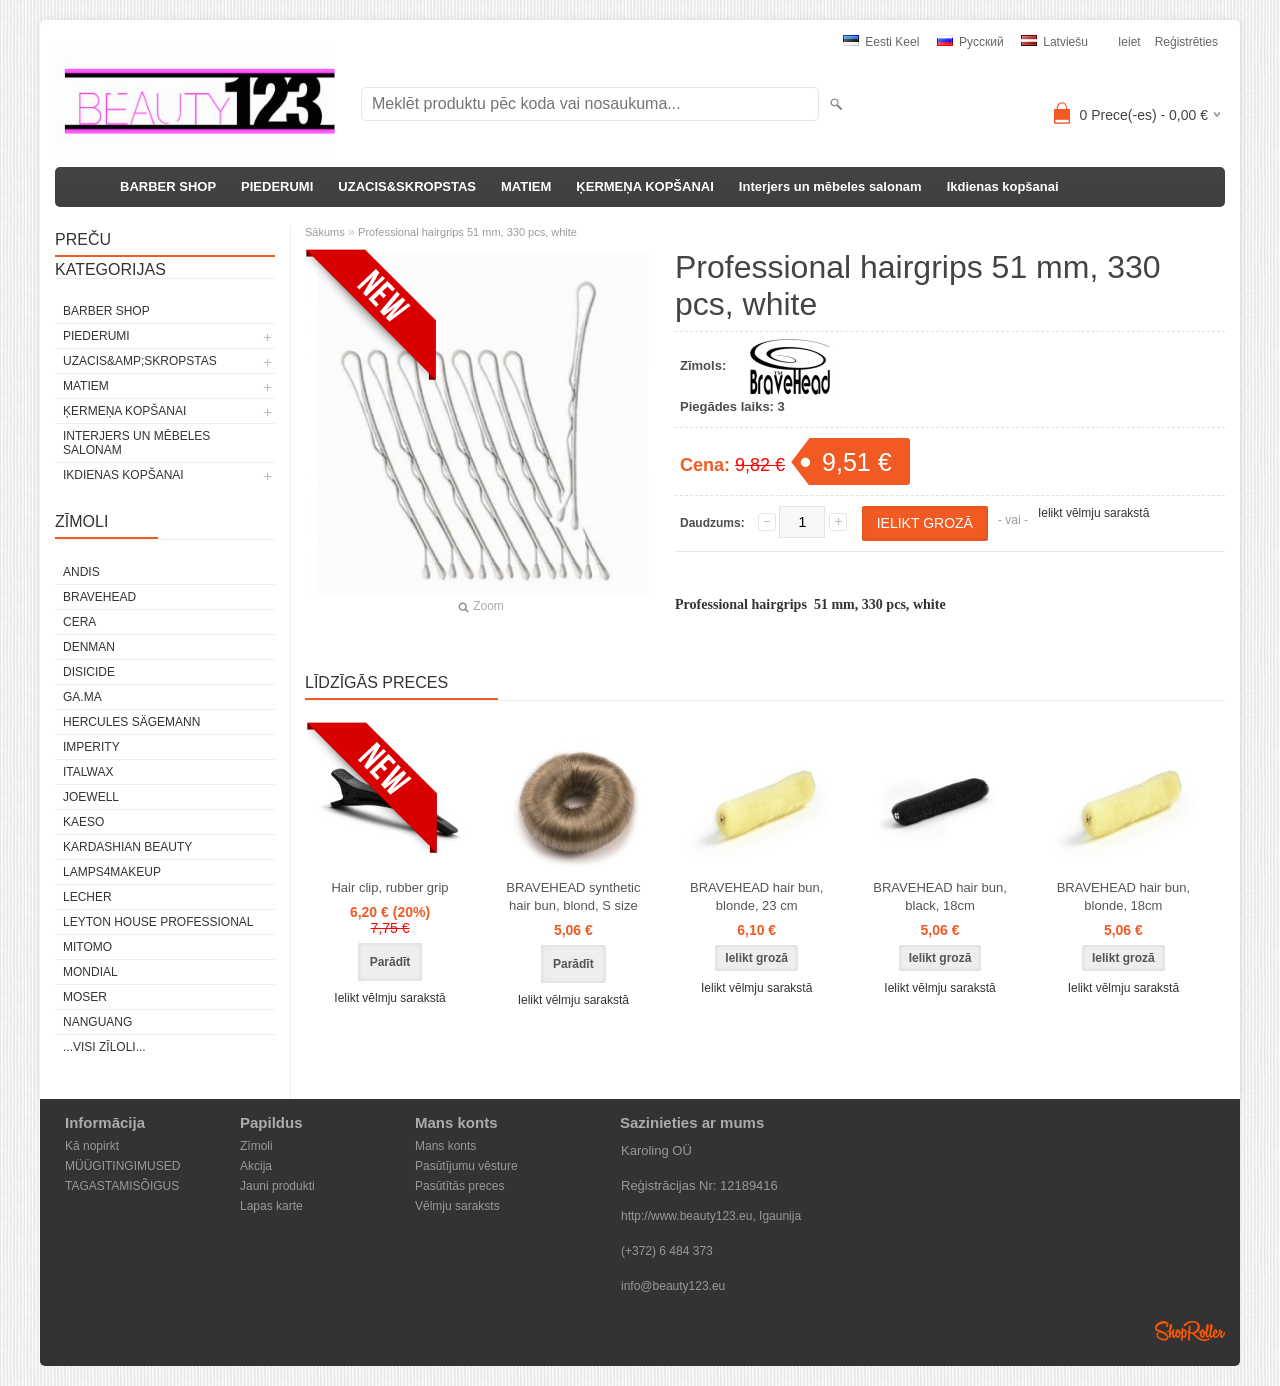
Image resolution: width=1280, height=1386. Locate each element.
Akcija (256, 1166)
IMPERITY (91, 747)
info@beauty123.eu (673, 1286)
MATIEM (526, 186)
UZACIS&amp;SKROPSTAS (140, 361)
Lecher (87, 897)
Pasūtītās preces (459, 1186)
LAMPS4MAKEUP (112, 872)
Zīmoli (256, 1146)
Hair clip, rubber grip (389, 887)
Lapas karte (271, 1206)
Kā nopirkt (92, 1146)
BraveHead (99, 597)
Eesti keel (881, 42)
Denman (89, 647)
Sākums (325, 232)
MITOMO (87, 947)
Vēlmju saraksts (457, 1206)
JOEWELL (91, 797)
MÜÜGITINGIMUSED (122, 1166)
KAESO (83, 822)
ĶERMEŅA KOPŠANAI (644, 186)
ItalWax (88, 772)
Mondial (90, 972)
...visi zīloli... (104, 1047)
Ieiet (1129, 42)
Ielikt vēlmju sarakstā (1093, 513)
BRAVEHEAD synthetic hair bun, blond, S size (573, 896)
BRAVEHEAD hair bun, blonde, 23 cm (756, 896)
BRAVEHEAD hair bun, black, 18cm (939, 896)
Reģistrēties (1186, 42)
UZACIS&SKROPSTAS (407, 186)
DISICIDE (89, 672)
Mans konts (445, 1146)
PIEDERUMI (277, 186)
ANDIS (81, 572)
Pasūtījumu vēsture (466, 1166)
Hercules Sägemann (131, 722)
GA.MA (82, 697)
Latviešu (1054, 42)
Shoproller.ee (1190, 1331)
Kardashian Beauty (127, 847)
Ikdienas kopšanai (1003, 186)
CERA (79, 622)
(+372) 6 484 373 (667, 1251)
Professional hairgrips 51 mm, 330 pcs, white (467, 232)
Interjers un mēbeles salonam (830, 186)
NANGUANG (97, 1022)
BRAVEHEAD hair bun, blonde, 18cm (1123, 896)
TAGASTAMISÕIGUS (122, 1186)
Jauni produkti (277, 1186)
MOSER (85, 997)
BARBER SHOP (168, 186)
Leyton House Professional (158, 922)
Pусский (970, 42)
